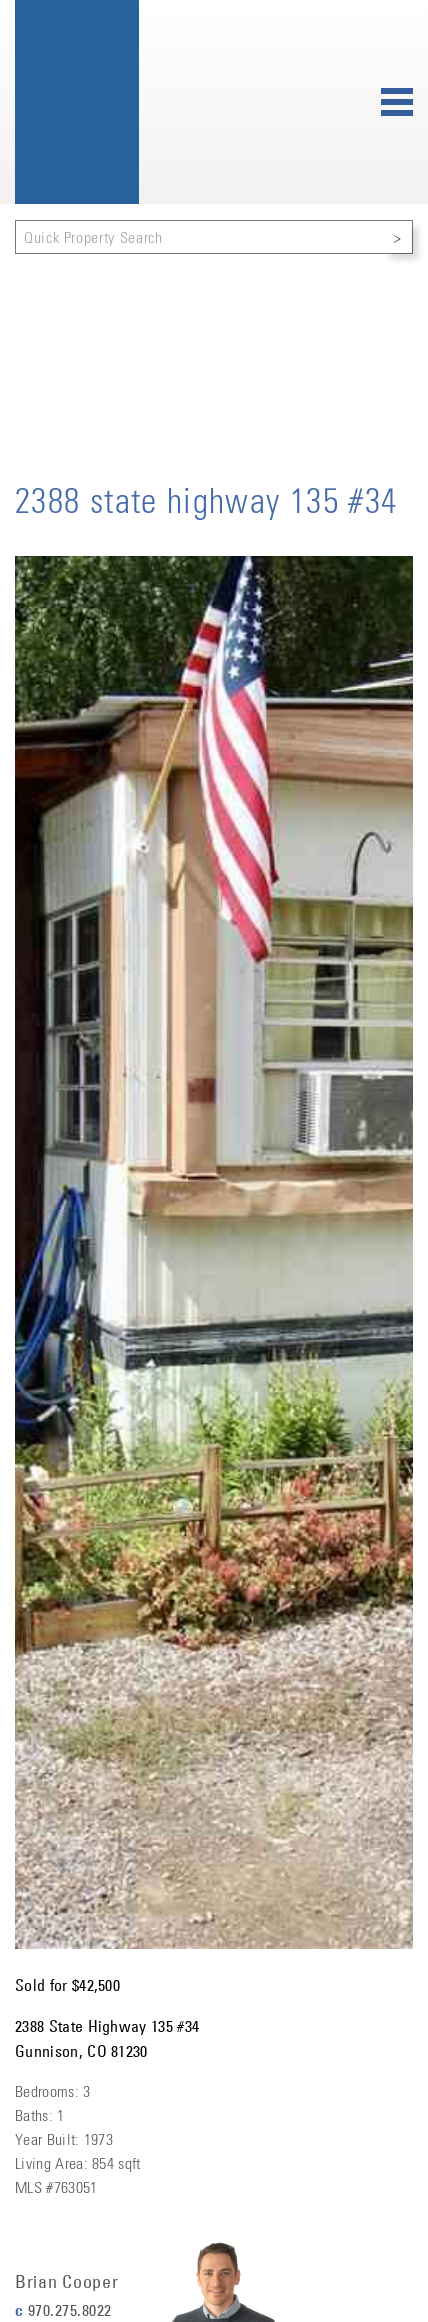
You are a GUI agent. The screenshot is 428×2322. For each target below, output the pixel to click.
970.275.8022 (70, 2310)
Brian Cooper (67, 2282)
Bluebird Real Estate (77, 102)
